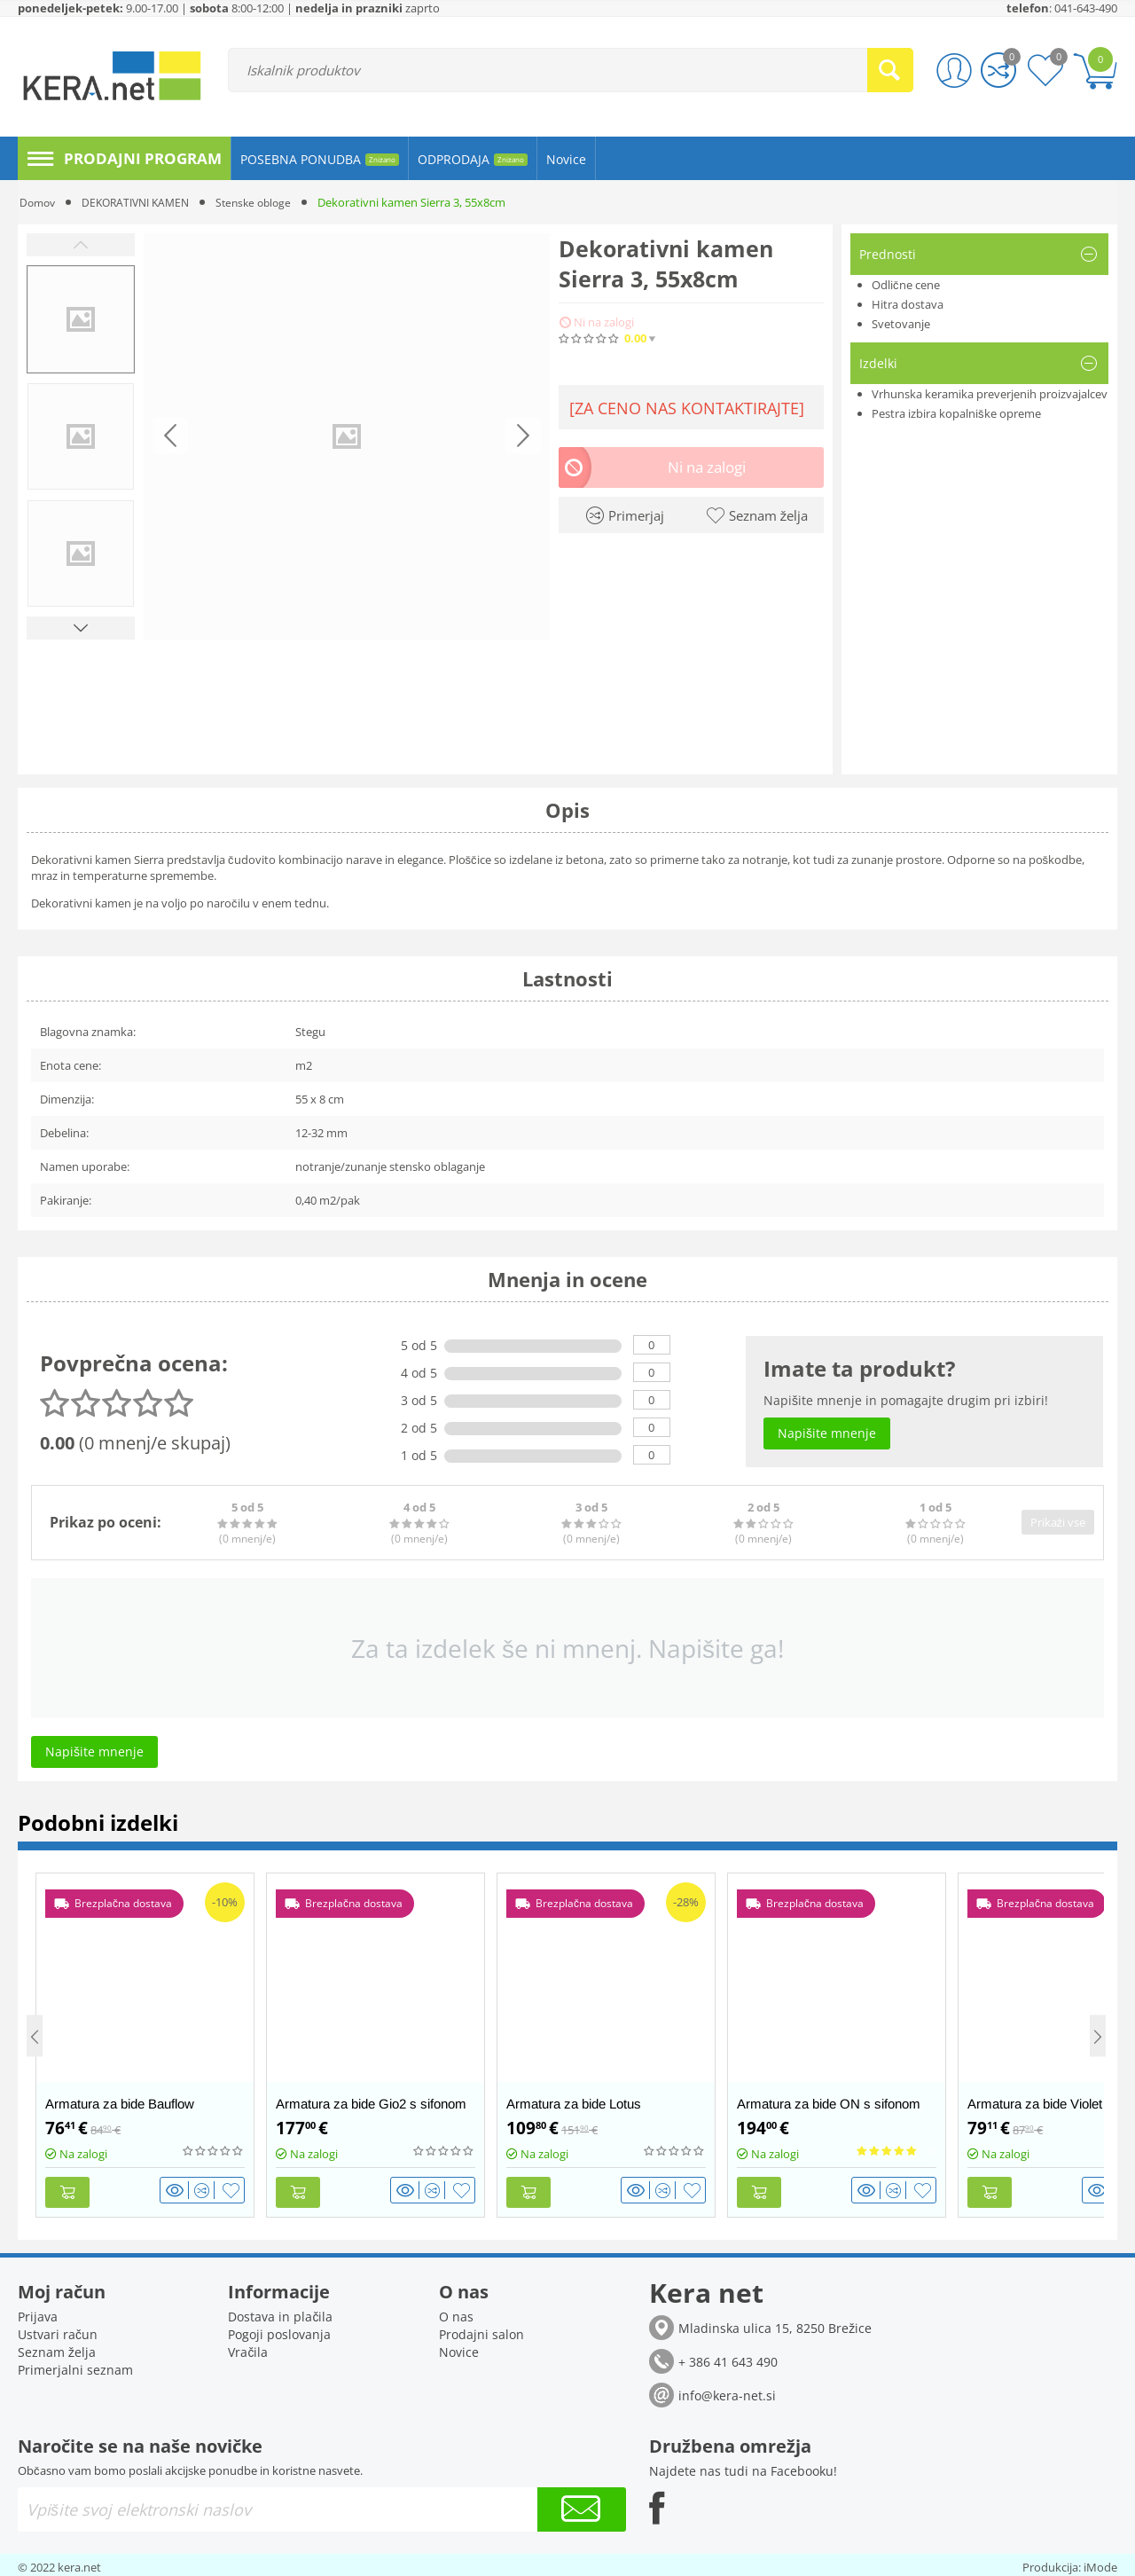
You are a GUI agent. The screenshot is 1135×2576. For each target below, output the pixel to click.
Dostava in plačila (280, 2312)
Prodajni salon (481, 2329)
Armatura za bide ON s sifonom (828, 2103)
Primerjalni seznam (75, 2365)
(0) (692, 338)
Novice (459, 2347)
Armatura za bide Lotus (573, 2103)
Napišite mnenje (773, 338)
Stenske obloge (268, 202)
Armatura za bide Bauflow (119, 2103)
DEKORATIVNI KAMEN (143, 202)
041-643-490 (1085, 8)
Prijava (38, 2312)
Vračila (248, 2347)
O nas (456, 2312)
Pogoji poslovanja (279, 2329)
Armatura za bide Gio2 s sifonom (371, 2103)
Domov (39, 202)
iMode (1100, 2563)
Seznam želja (57, 2347)
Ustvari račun (58, 2329)
